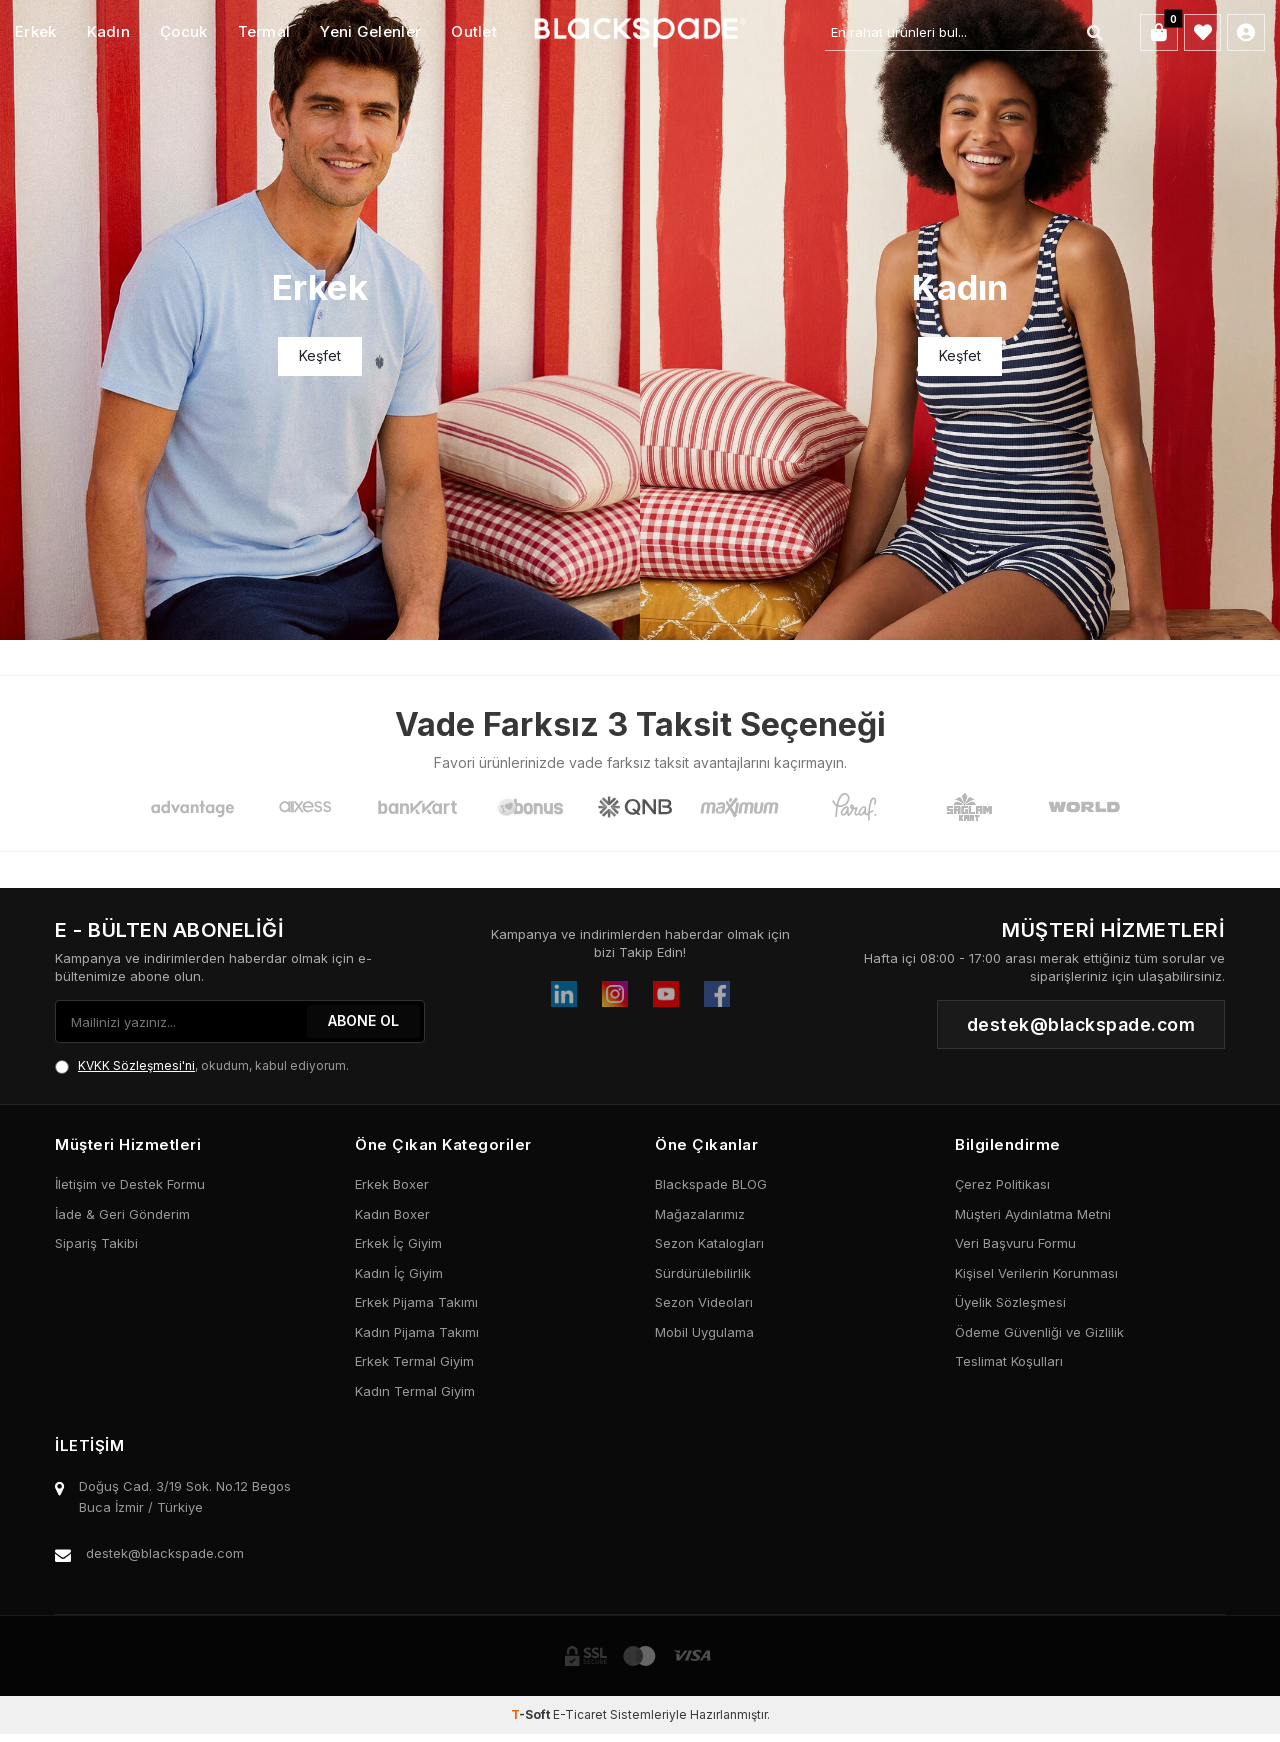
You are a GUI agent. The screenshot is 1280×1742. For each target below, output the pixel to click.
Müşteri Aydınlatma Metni (1033, 1214)
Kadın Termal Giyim (415, 1391)
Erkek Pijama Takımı (416, 1302)
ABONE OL (363, 1020)
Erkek (36, 31)
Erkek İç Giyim (398, 1243)
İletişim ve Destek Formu (130, 1184)
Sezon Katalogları (709, 1243)
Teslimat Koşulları (1009, 1361)
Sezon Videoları (704, 1302)
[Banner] (320, 320)
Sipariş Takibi (96, 1243)
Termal (264, 31)
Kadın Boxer (392, 1214)
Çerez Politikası (1002, 1184)
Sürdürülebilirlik (703, 1273)
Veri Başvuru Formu (1015, 1243)
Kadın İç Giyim (399, 1273)
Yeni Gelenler (370, 31)
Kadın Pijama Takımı (417, 1332)
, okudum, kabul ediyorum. (202, 1066)
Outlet (474, 31)
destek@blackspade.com (165, 1553)
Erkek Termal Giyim (414, 1361)
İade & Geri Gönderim (122, 1214)
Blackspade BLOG (711, 1184)
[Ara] (1094, 33)
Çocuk (184, 31)
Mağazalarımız (700, 1214)
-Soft (532, 1714)
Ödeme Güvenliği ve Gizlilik (1039, 1332)
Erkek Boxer (392, 1184)
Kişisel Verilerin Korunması (1036, 1273)
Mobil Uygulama (704, 1332)
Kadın (109, 31)
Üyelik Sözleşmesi (1010, 1302)
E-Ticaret (580, 1714)
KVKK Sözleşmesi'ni (136, 1065)
